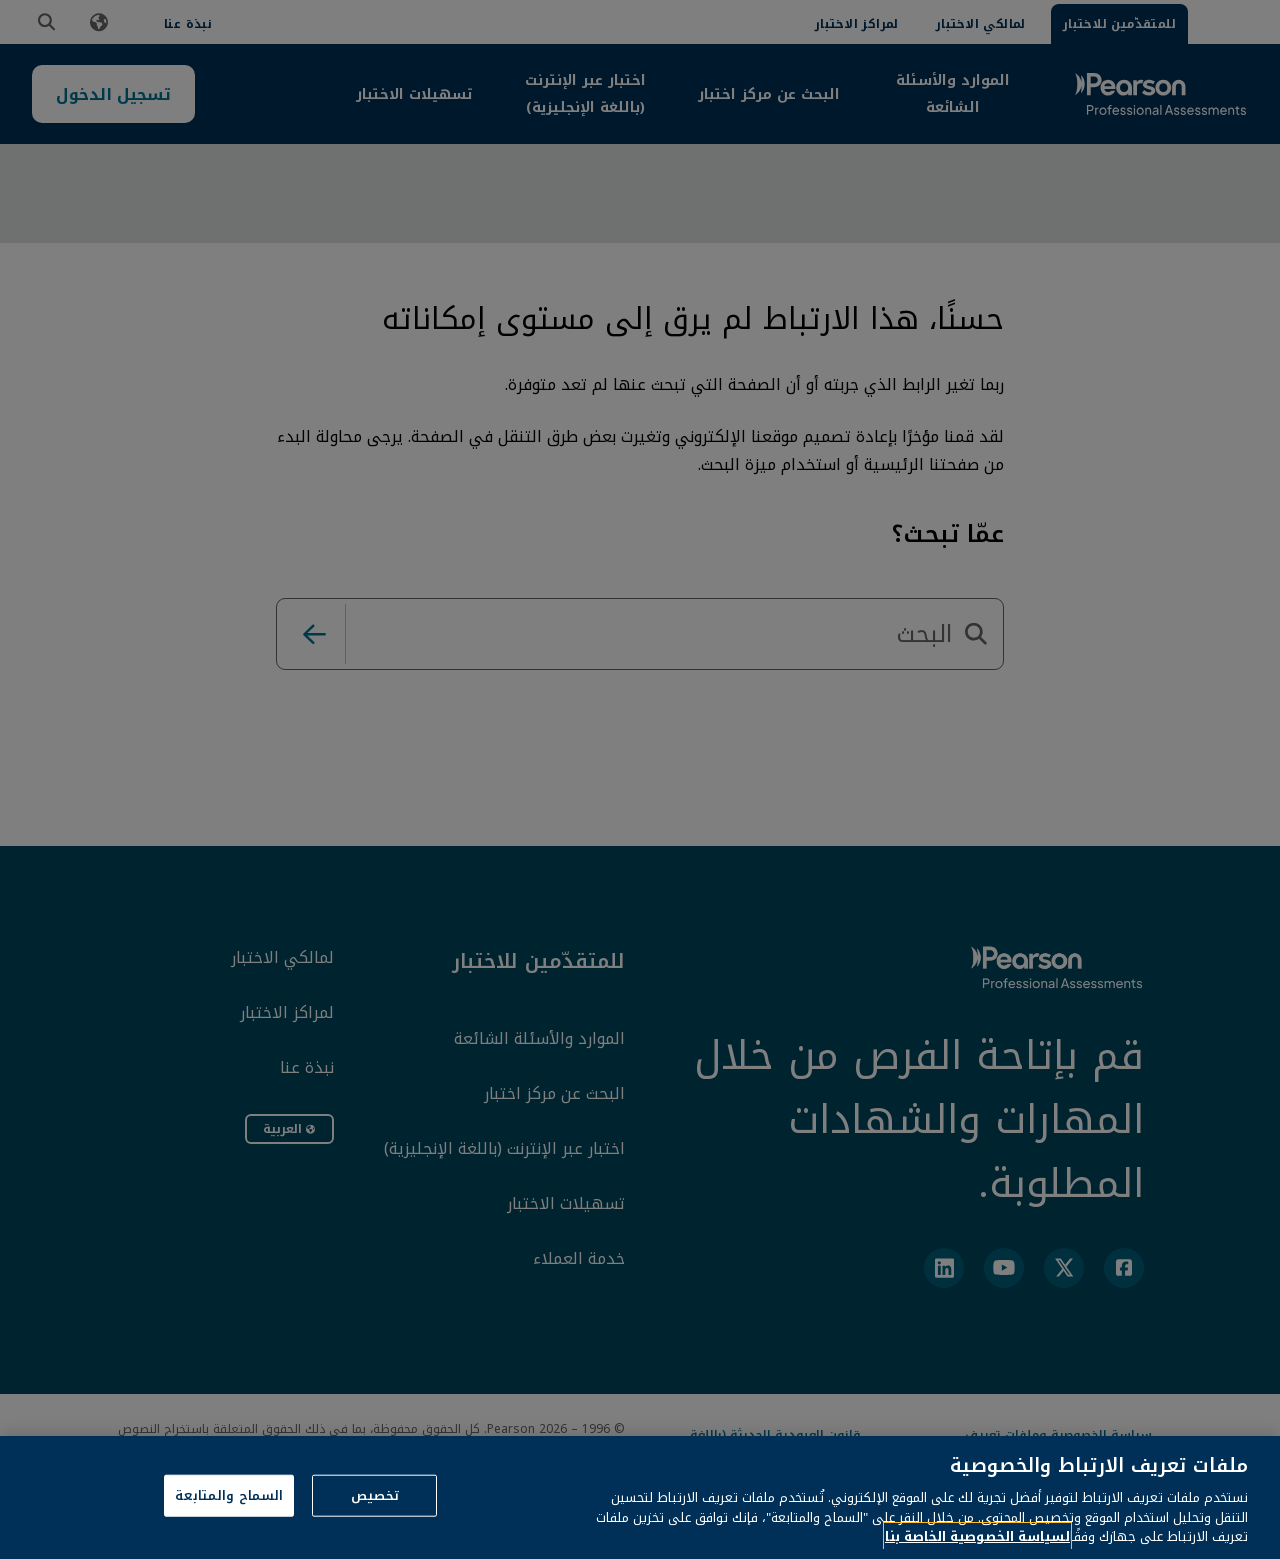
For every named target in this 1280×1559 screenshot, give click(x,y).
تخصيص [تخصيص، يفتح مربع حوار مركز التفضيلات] (375, 1518)
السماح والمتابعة (229, 1518)
